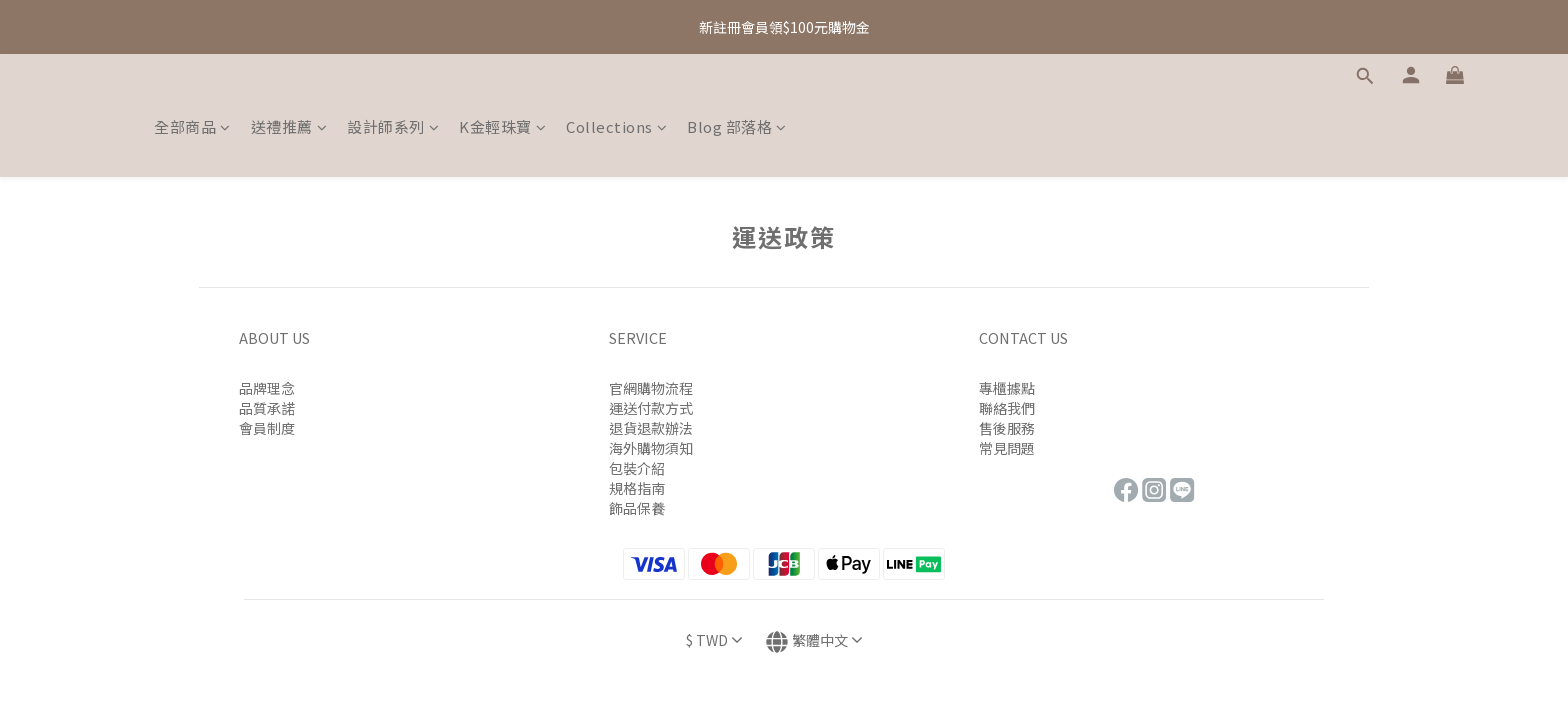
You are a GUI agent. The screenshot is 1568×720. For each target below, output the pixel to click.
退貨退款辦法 (651, 428)
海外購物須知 (651, 448)
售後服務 (1007, 428)
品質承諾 (267, 408)
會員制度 (267, 428)
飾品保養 (637, 508)
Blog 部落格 (737, 126)
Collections (616, 126)
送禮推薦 (289, 126)
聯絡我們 (1007, 408)
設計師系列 (393, 126)
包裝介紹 (637, 468)
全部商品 (192, 126)
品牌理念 (267, 388)
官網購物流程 (651, 388)
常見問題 (1007, 448)
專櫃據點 (1007, 388)
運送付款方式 (651, 408)
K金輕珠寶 (502, 126)
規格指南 (637, 488)
